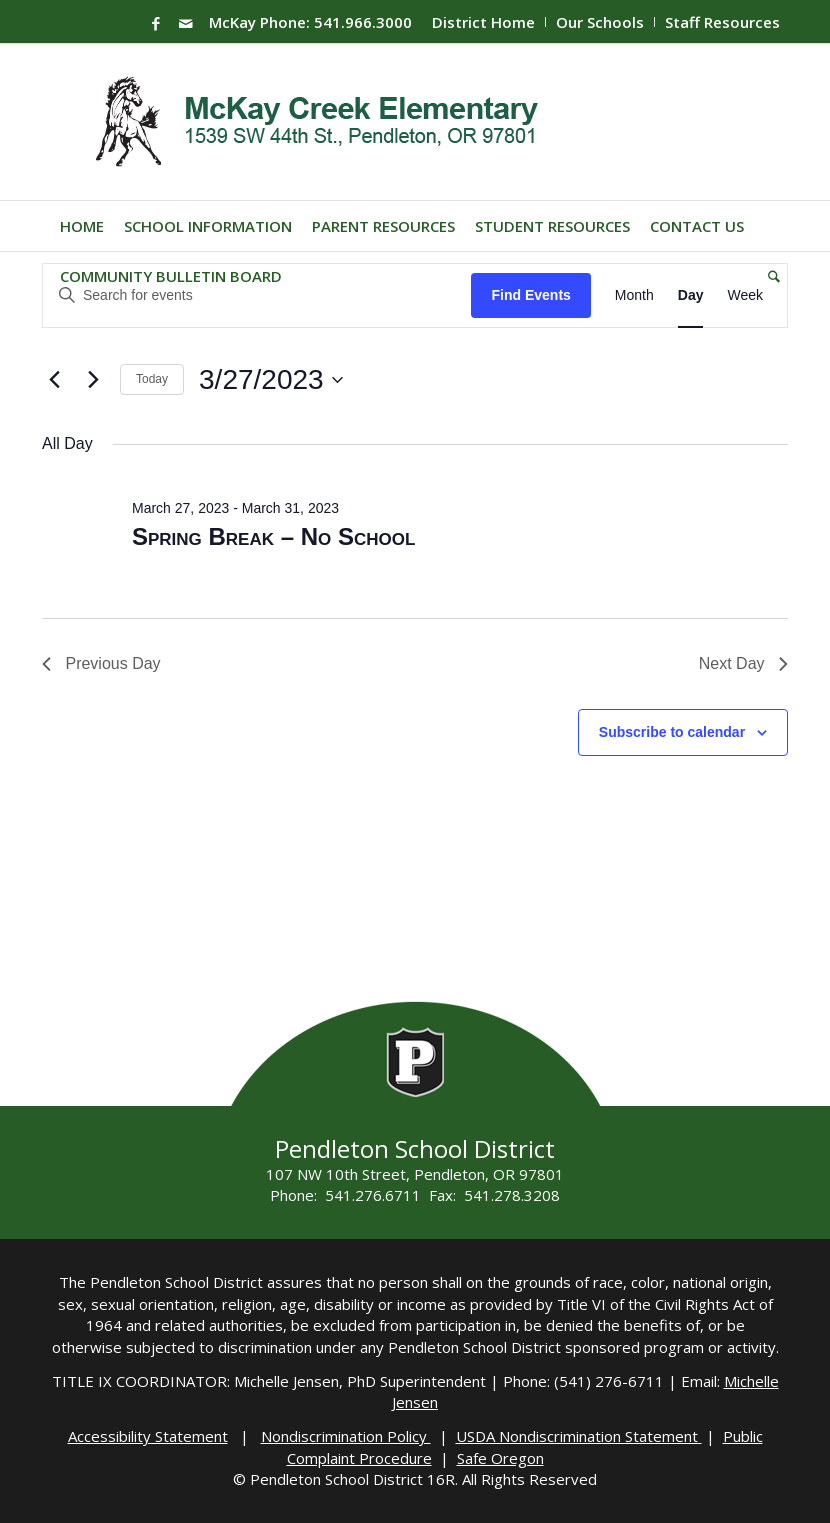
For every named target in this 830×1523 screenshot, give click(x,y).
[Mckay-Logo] (312, 122)
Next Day (743, 663)
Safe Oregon (500, 1458)
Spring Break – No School (273, 536)
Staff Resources (722, 22)
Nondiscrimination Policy (346, 1436)
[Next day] (93, 380)
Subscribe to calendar (672, 732)
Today (152, 379)
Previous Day (101, 663)
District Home (483, 22)
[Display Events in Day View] (691, 295)
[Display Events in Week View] (745, 295)
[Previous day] (54, 380)
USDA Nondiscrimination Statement (579, 1436)
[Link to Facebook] (156, 23)
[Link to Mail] (186, 23)
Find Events (530, 295)
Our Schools (600, 22)
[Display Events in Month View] (634, 295)
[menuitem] (484, 22)
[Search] (769, 276)
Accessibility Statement (148, 1436)
